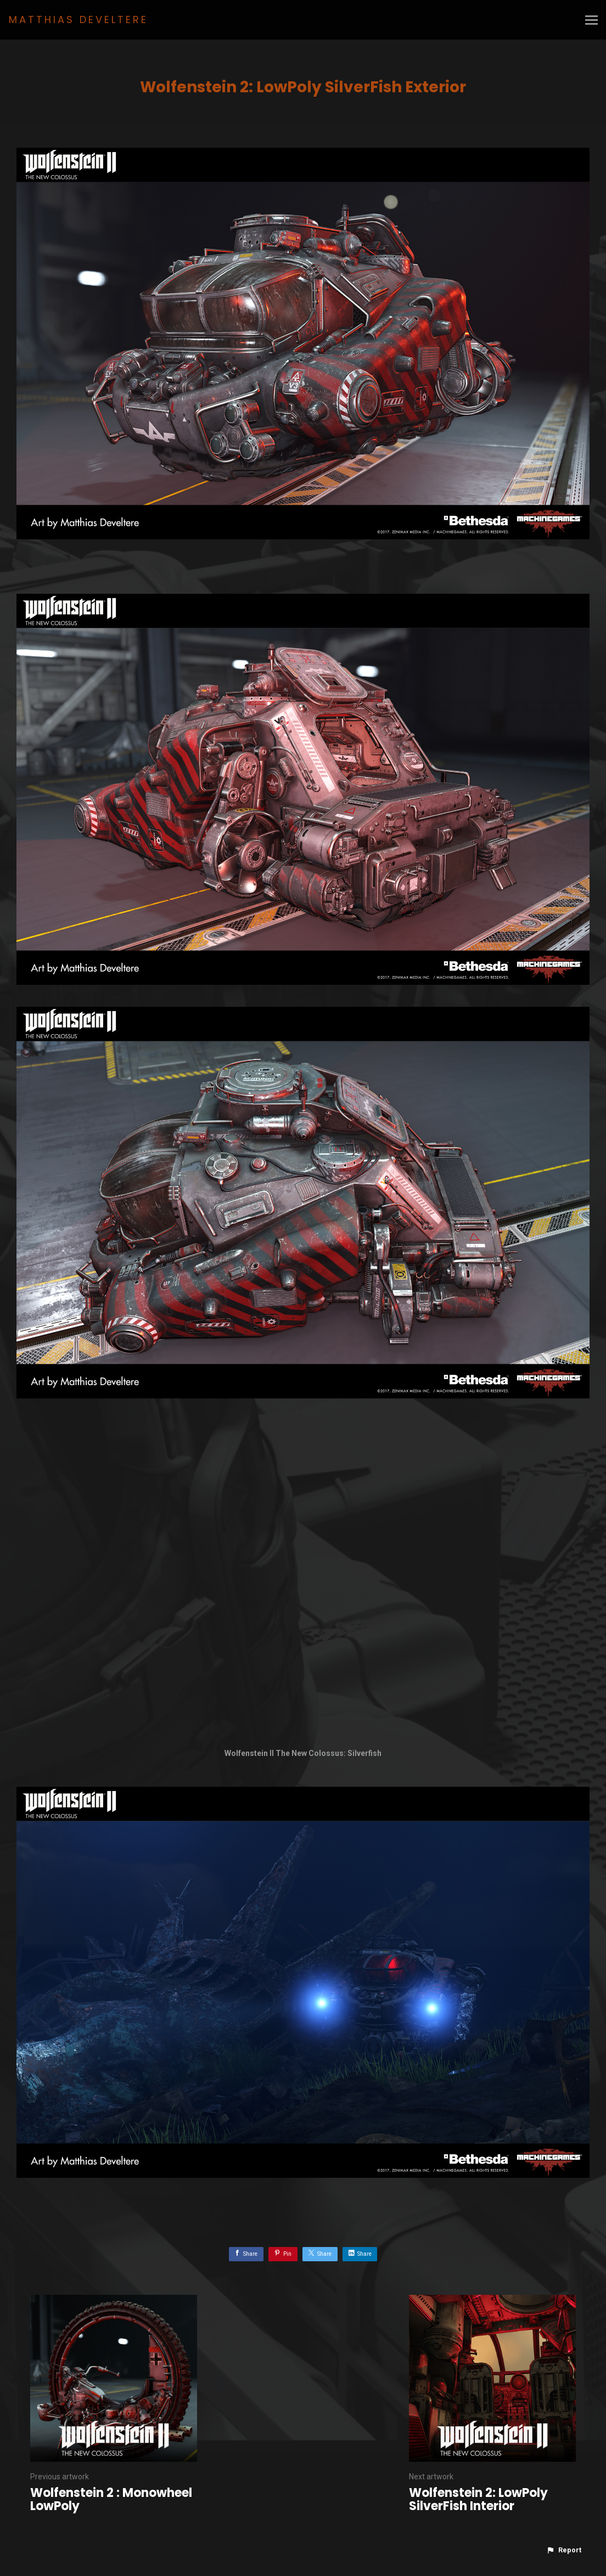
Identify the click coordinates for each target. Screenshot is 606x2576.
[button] (564, 2550)
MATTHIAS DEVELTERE (78, 19)
